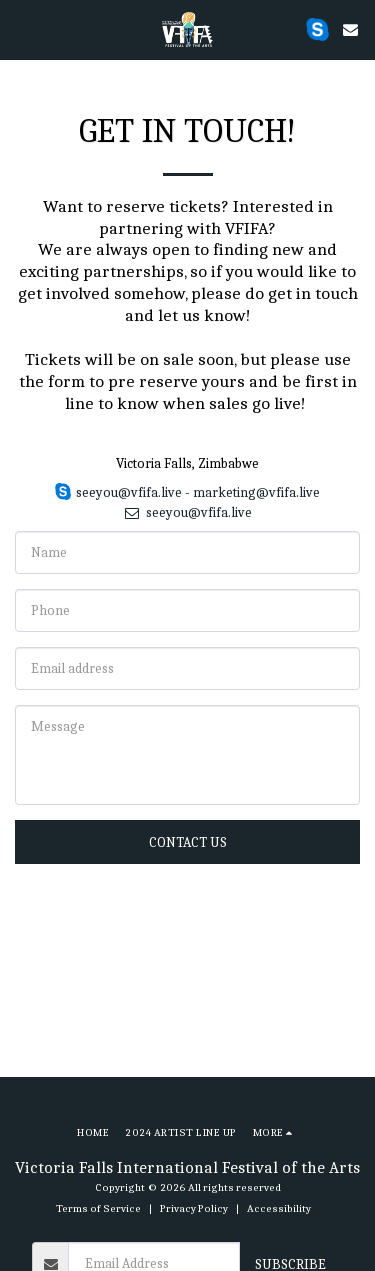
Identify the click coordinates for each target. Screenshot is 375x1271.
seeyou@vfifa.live (187, 512)
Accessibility (279, 1208)
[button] (22, 28)
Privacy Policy (194, 1208)
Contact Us (188, 842)
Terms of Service (98, 1208)
